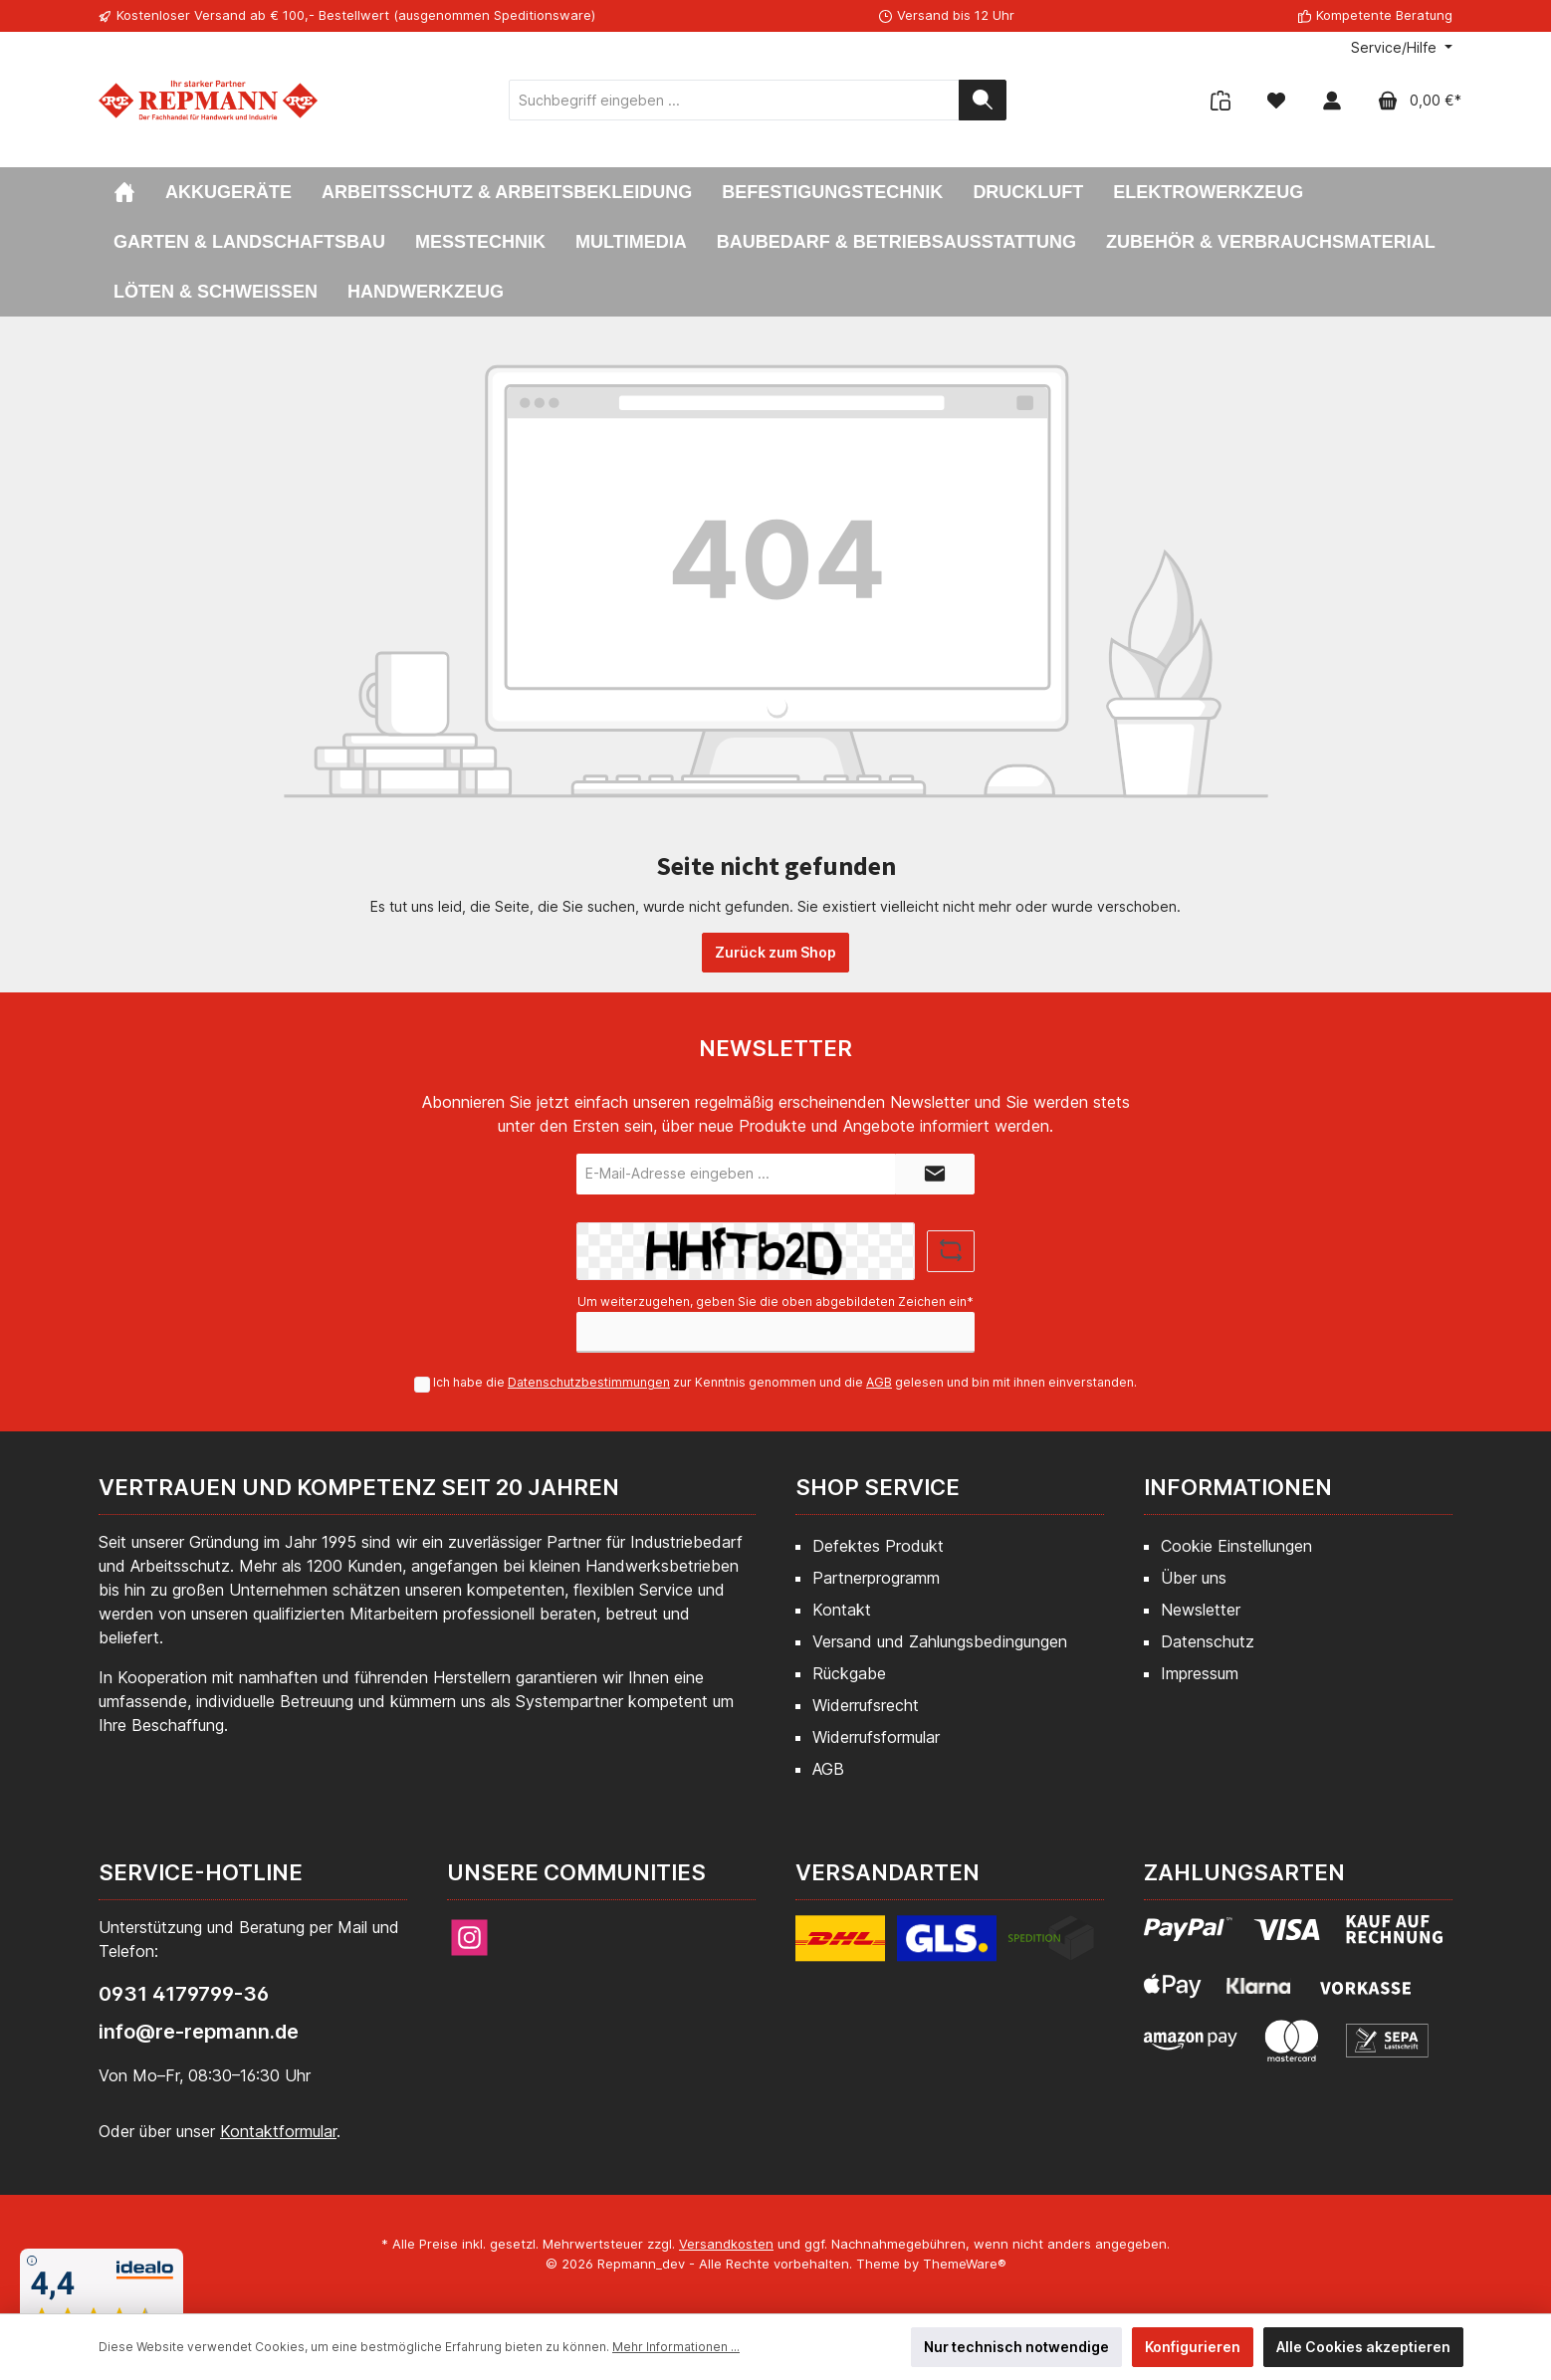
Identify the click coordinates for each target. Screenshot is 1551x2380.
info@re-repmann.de (199, 2032)
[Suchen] (982, 100)
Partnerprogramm (876, 1578)
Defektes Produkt (878, 1546)
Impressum (1199, 1673)
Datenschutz (1207, 1641)
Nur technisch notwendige (1016, 2346)
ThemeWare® (964, 2264)
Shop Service (877, 1487)
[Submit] (935, 1174)
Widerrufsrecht (865, 1705)
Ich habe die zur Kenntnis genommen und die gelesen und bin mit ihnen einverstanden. (785, 1382)
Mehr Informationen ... (676, 2346)
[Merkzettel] (1276, 100)
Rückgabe (849, 1673)
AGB (879, 1382)
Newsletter (1200, 1610)
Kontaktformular (278, 2131)
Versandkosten (726, 2244)
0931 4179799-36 (184, 1994)
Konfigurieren (1192, 2346)
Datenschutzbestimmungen (589, 1382)
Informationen (1238, 1487)
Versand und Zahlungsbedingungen (939, 1641)
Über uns (1193, 1578)
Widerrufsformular (876, 1737)
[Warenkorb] (1413, 100)
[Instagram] (469, 1937)
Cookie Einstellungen (1236, 1546)
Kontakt (841, 1610)
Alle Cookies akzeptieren (1363, 2346)
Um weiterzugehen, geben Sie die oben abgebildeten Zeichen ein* (775, 1301)
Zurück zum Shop (775, 952)
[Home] (124, 192)
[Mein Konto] (1332, 100)
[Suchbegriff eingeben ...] (734, 100)
